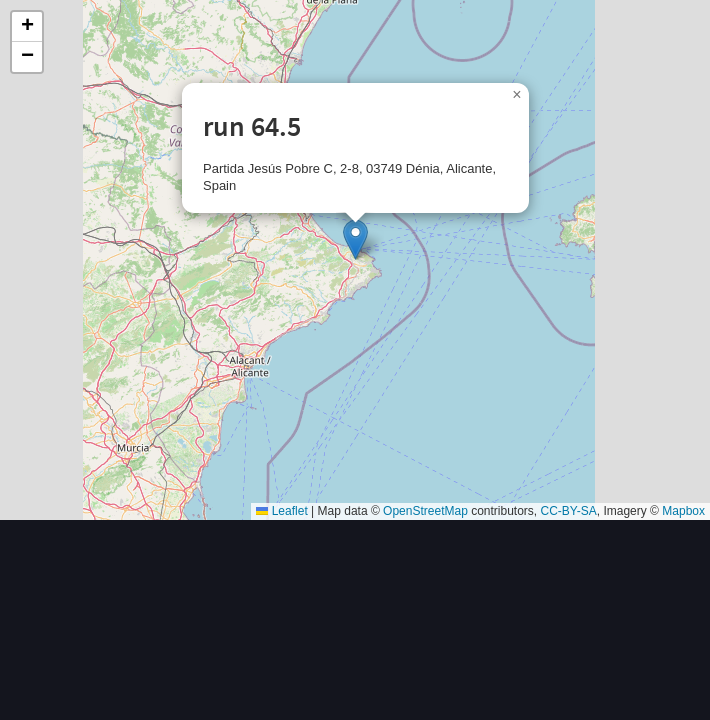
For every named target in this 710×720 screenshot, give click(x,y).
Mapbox (683, 511)
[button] (355, 239)
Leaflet (281, 511)
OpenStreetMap (425, 511)
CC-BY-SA (569, 511)
